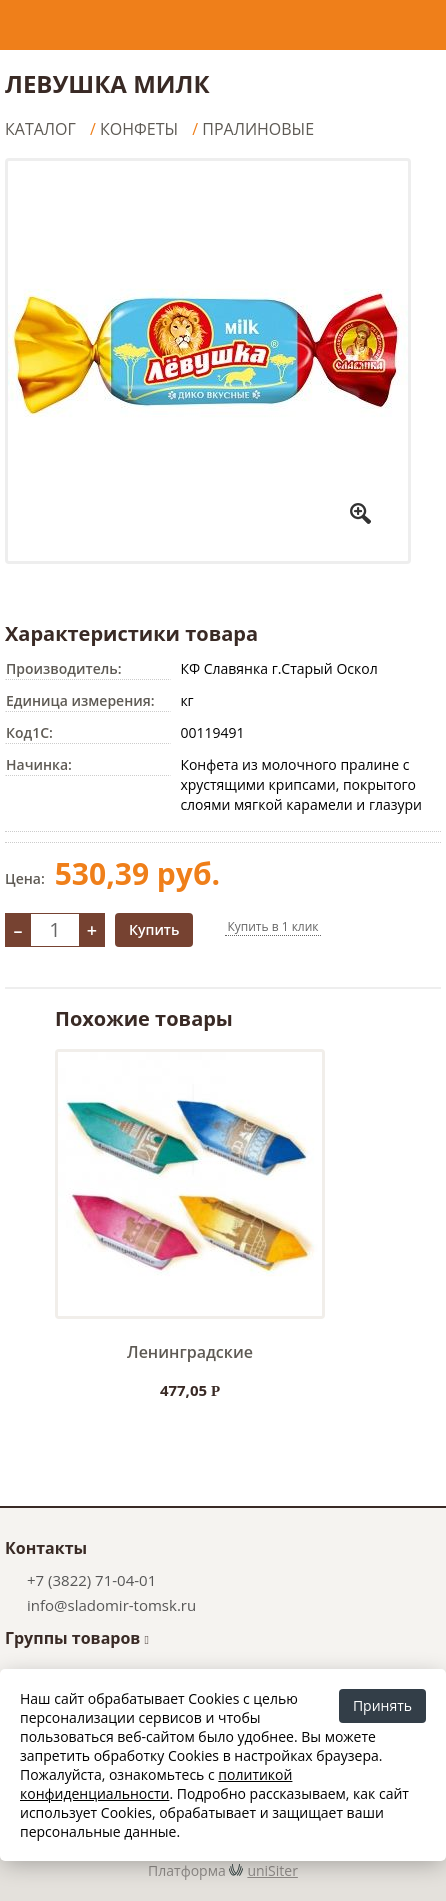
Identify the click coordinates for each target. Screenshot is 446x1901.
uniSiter (272, 1870)
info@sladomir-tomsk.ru (111, 1605)
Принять (382, 1705)
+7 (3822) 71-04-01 (91, 1580)
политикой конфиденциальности (156, 1784)
